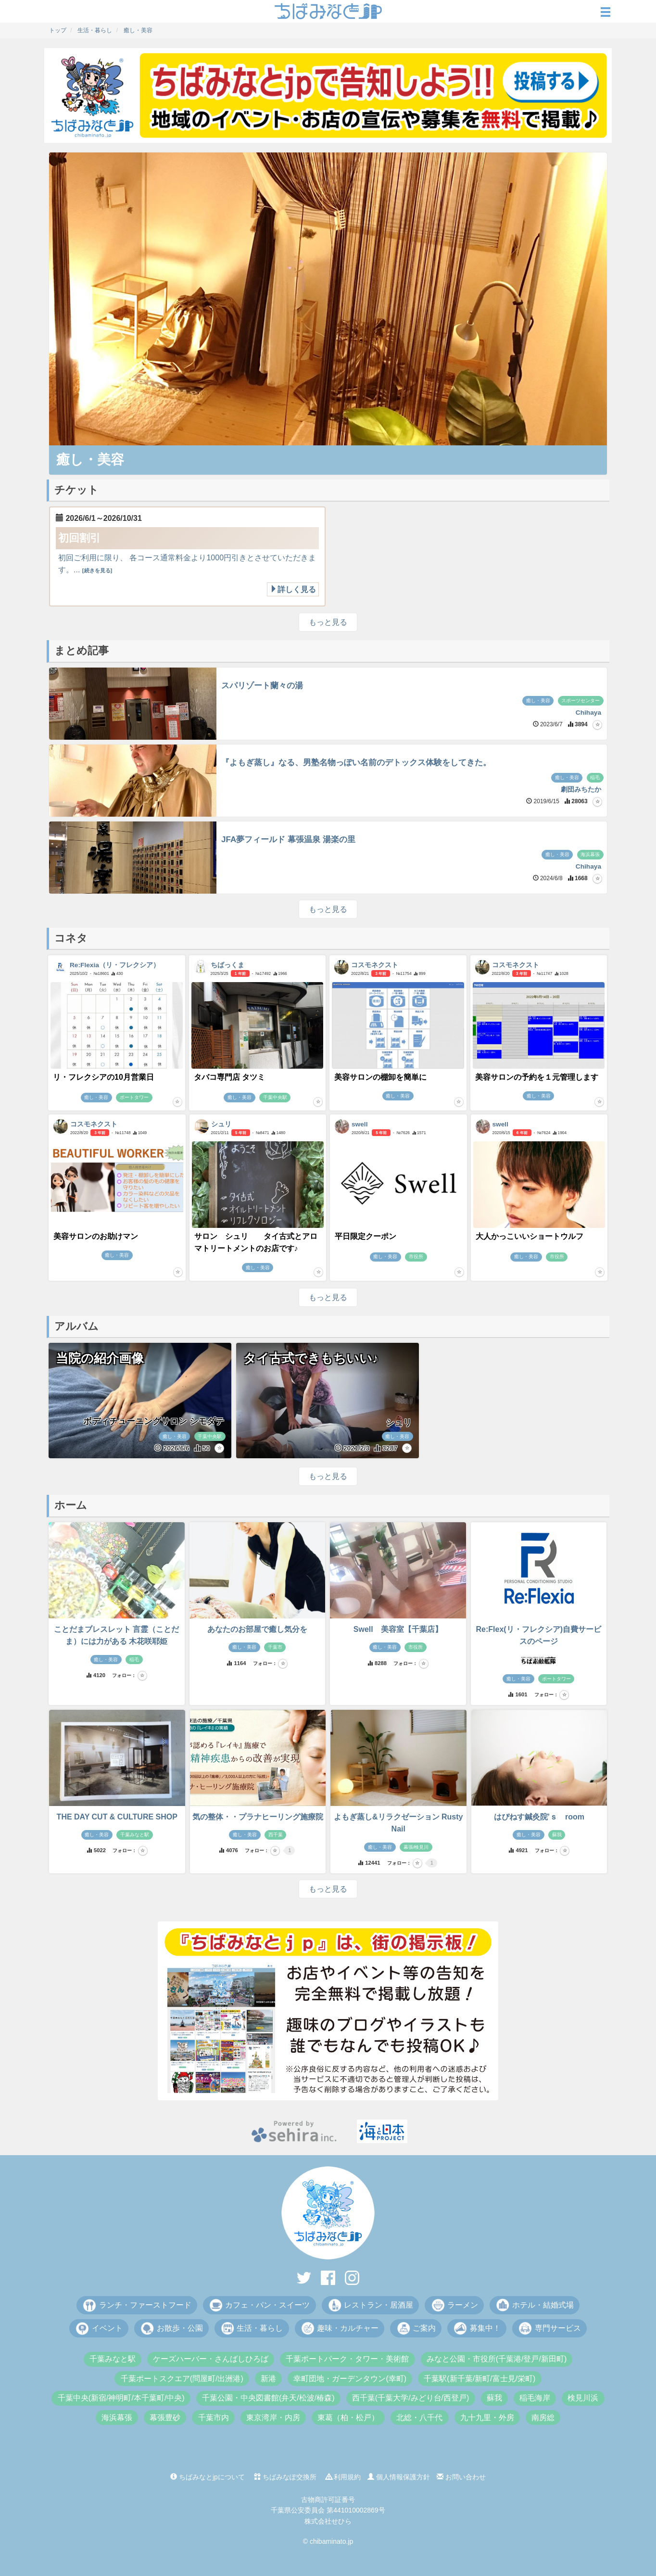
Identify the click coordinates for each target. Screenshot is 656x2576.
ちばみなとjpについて (207, 2477)
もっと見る (328, 622)
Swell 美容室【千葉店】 (397, 1629)
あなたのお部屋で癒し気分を (257, 1629)
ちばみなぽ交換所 (285, 2477)
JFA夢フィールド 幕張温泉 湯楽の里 (288, 839)
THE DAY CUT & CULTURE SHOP (117, 1817)
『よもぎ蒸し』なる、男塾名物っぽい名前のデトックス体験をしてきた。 (356, 762)
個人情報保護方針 (398, 2477)
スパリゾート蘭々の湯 (262, 685)
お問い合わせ (461, 2477)
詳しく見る (293, 589)
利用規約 (343, 2477)
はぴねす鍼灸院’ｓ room (539, 1817)
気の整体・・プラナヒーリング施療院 (257, 1817)
